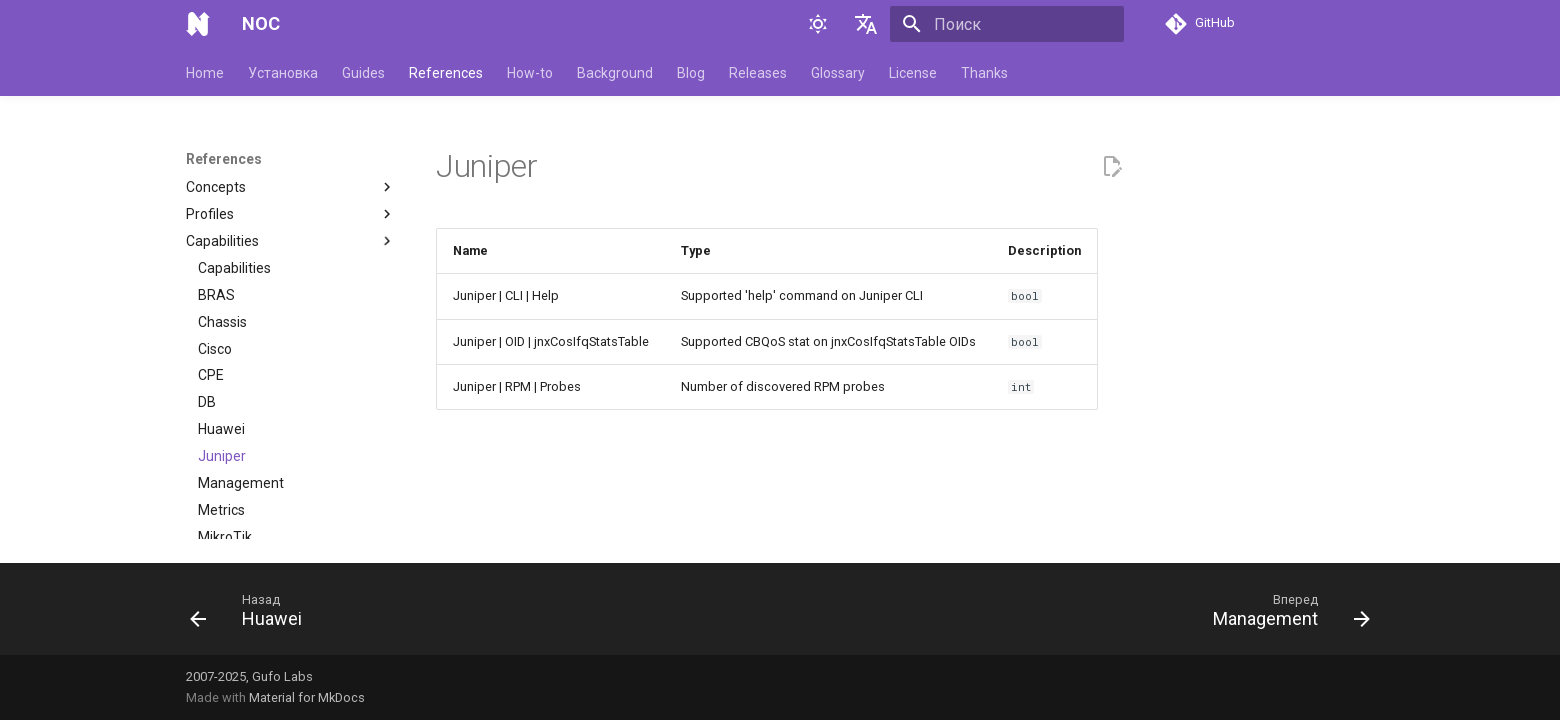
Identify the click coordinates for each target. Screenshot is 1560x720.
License (913, 73)
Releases (758, 73)
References (446, 73)
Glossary (838, 73)
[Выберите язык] (866, 24)
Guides (363, 73)
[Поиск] (1007, 24)
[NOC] (198, 24)
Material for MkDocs (307, 697)
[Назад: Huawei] (252, 615)
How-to (530, 73)
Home (205, 73)
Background (615, 73)
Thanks (984, 73)
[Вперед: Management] (1285, 615)
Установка (283, 73)
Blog (691, 73)
